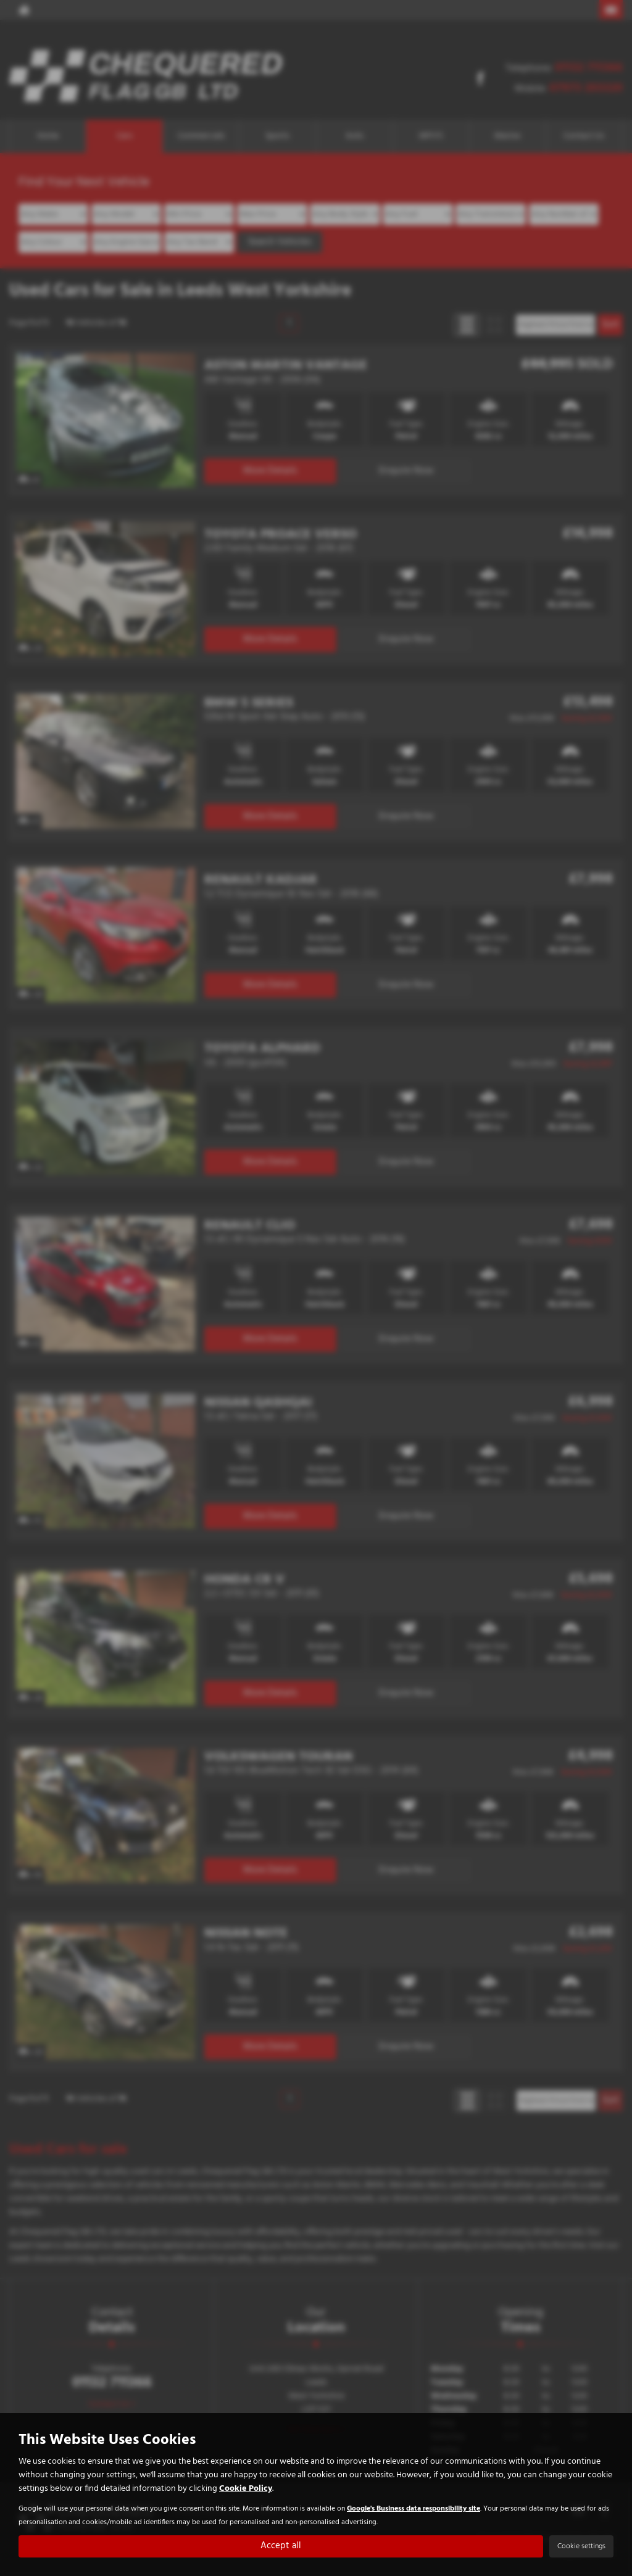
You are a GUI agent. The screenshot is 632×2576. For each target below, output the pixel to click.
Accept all (281, 2546)
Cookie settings (581, 2546)
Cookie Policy (245, 2488)
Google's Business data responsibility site (413, 2508)
